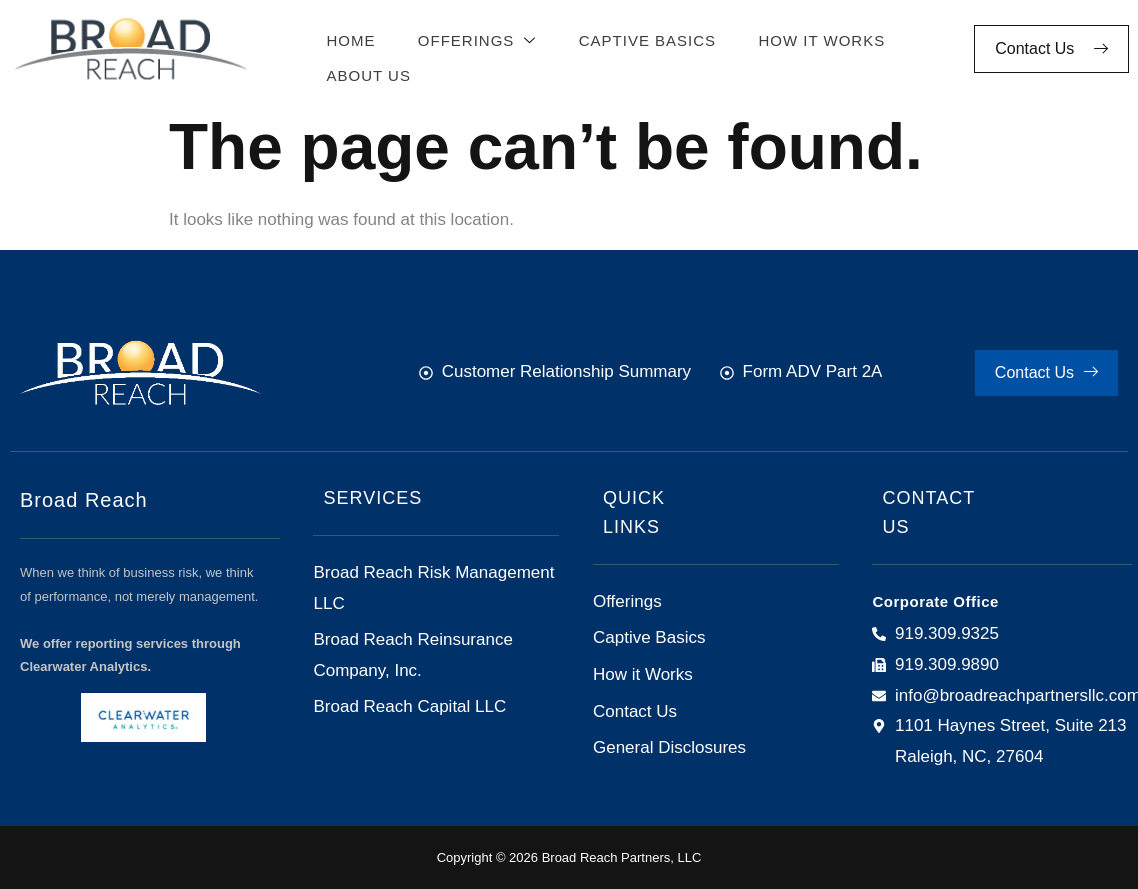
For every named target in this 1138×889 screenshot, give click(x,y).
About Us (364, 69)
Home (346, 38)
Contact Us (1051, 48)
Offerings (470, 39)
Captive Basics (637, 38)
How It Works (810, 38)
